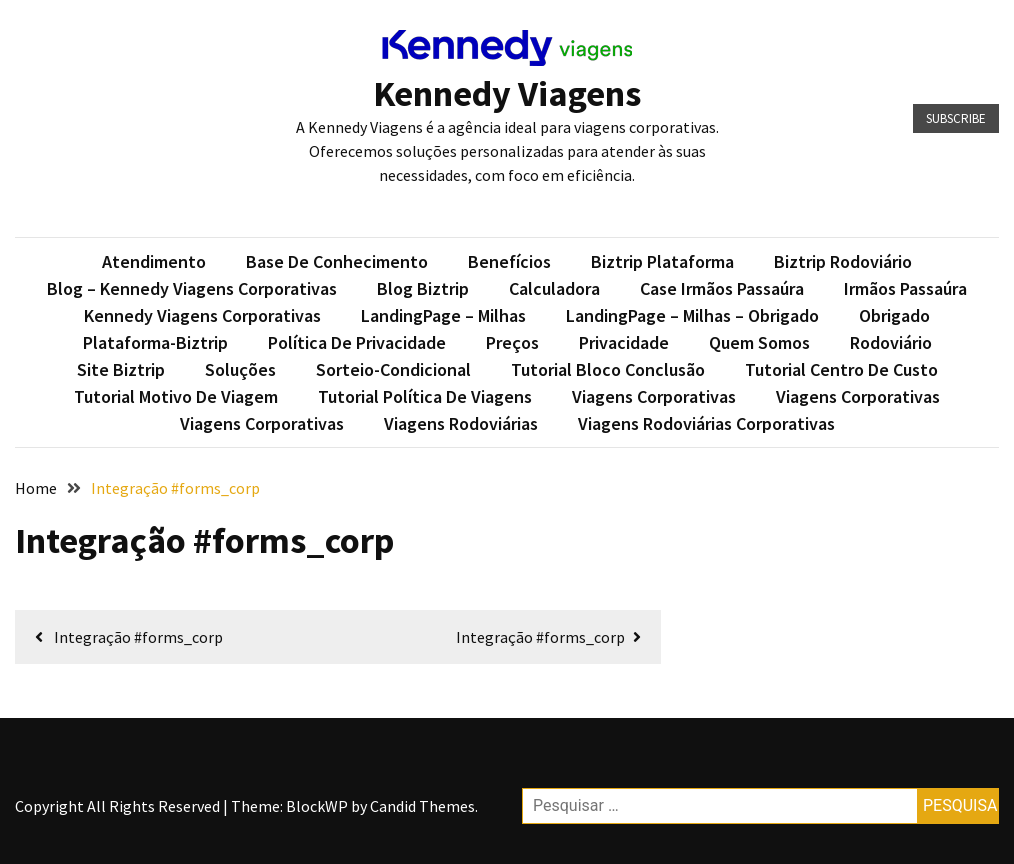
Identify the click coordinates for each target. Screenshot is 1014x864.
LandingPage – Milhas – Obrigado (692, 315)
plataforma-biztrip (155, 342)
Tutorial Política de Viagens (425, 396)
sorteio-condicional (393, 369)
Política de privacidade (357, 342)
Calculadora (554, 288)
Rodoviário (891, 342)
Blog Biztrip (423, 288)
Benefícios (509, 261)
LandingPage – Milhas (443, 315)
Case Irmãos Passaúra (722, 288)
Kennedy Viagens (507, 93)
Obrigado (894, 315)
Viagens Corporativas (654, 396)
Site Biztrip (121, 369)
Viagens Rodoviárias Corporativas (706, 423)
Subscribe (956, 118)
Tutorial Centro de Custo (841, 369)
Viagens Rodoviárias (461, 423)
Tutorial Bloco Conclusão (608, 369)
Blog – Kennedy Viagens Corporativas (192, 288)
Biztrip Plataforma (662, 261)
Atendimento (154, 261)
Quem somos (759, 342)
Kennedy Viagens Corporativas (202, 315)
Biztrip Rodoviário (843, 261)
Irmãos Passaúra (905, 288)
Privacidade (624, 342)
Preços (512, 342)
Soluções (240, 369)
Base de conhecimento (337, 261)
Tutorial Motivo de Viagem (176, 396)
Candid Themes (422, 806)
